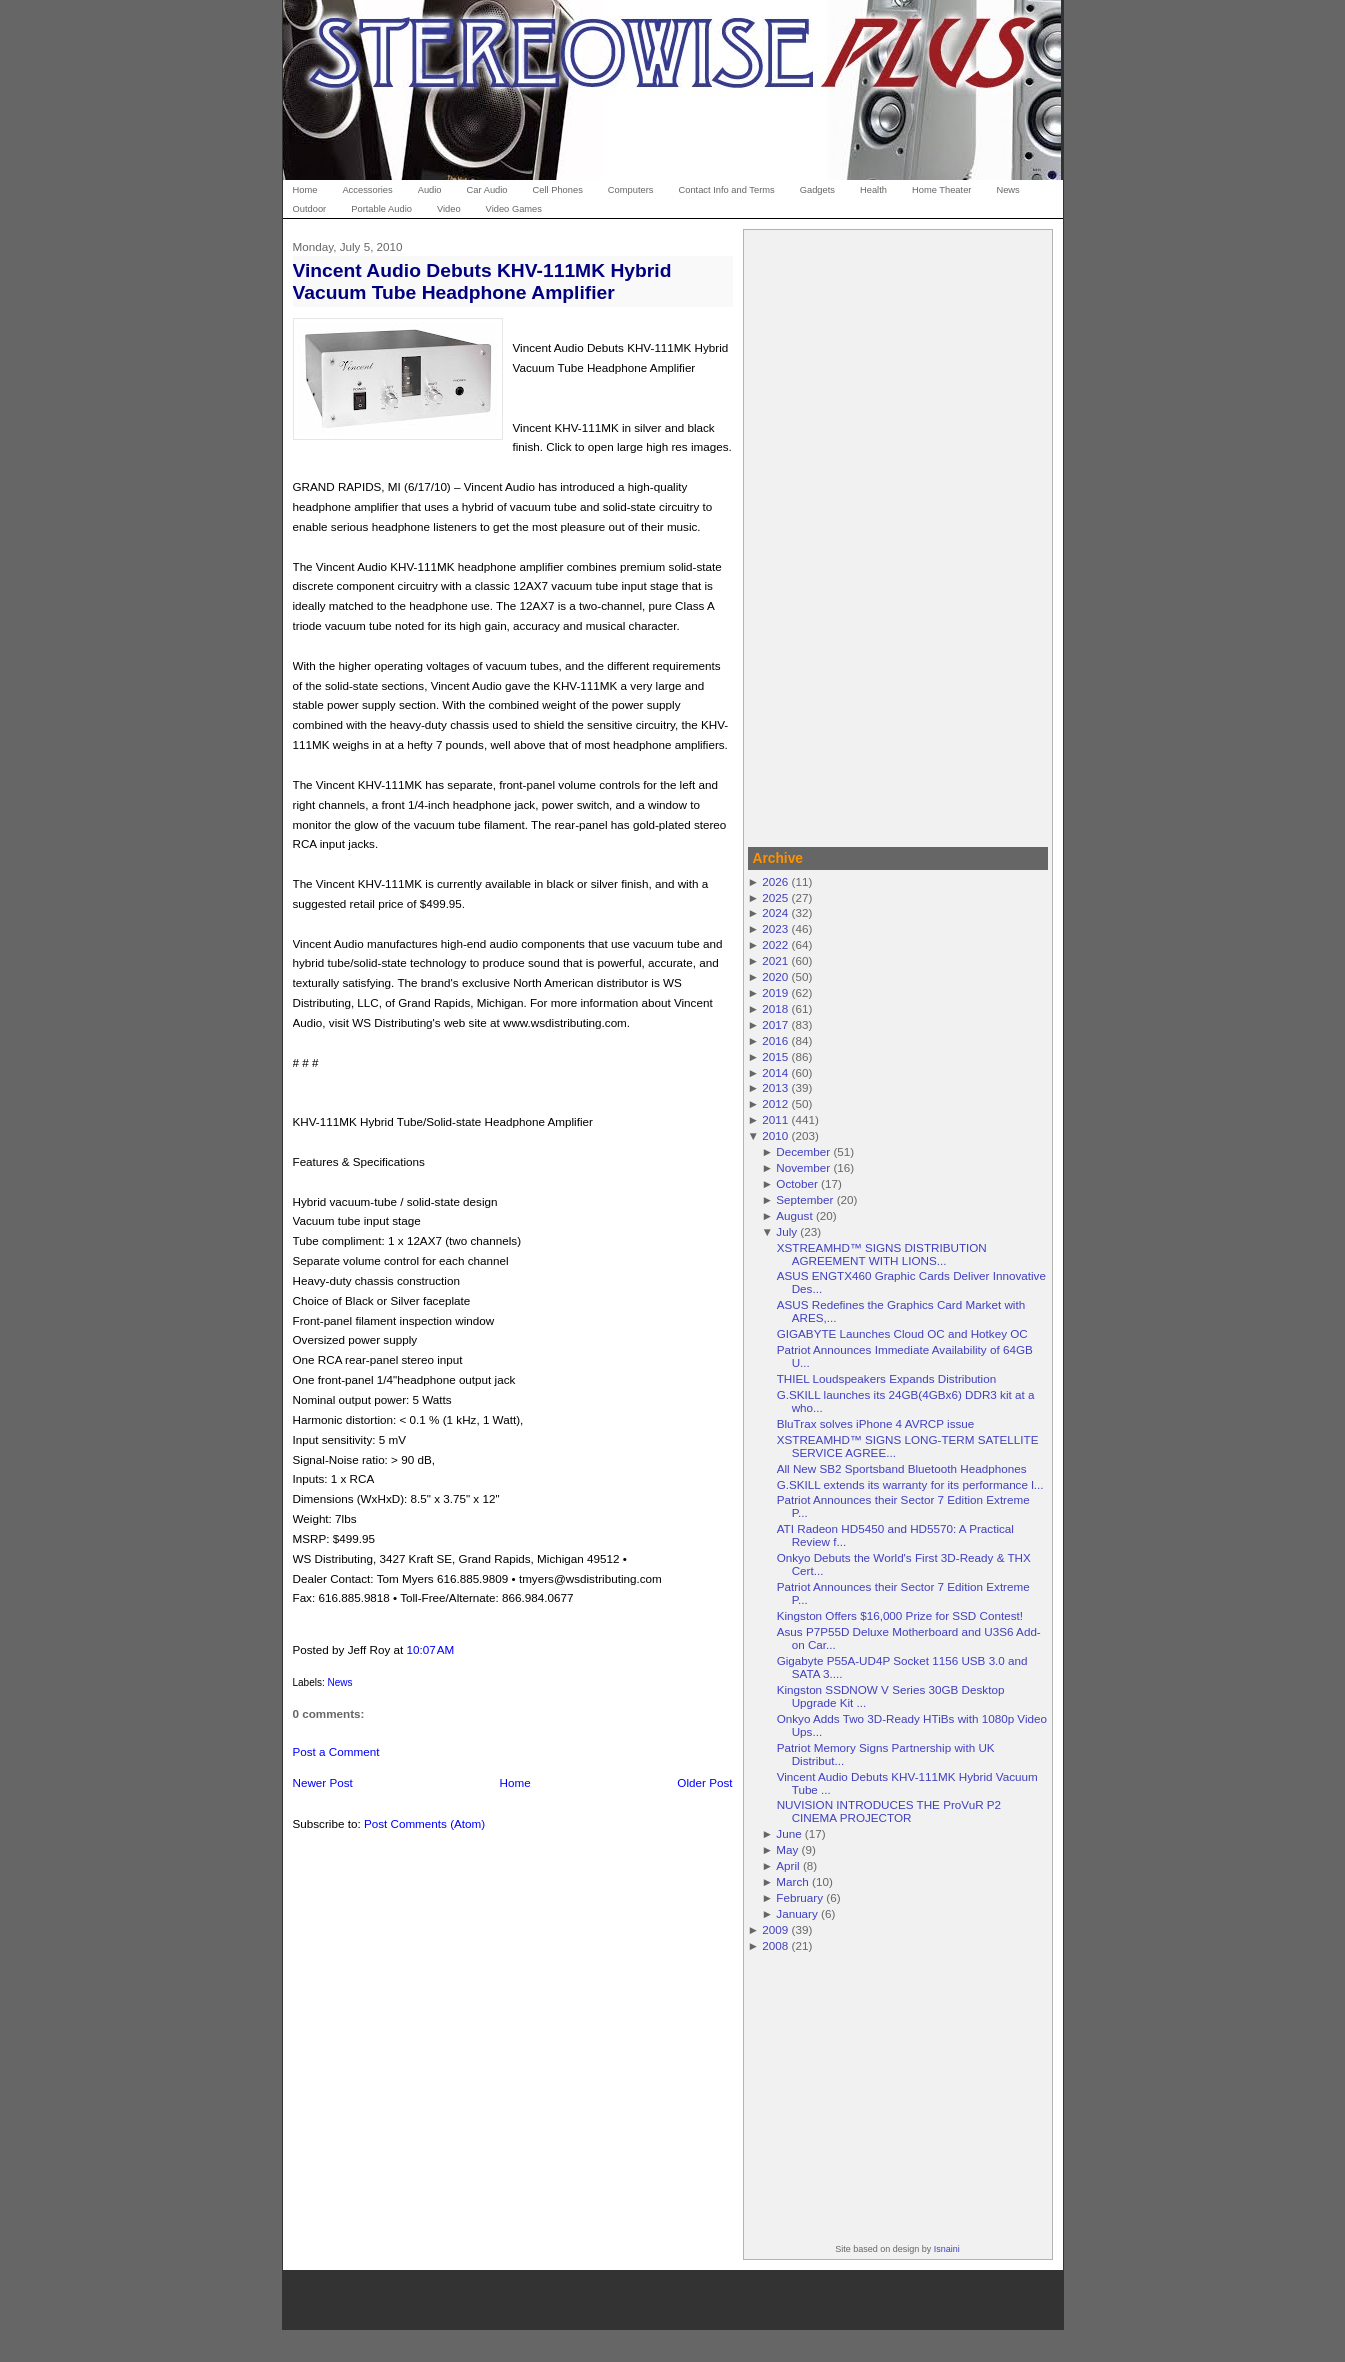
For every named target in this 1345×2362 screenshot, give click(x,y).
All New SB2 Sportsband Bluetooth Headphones (902, 1468)
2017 (775, 1024)
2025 (775, 897)
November (803, 1167)
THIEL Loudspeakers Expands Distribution (887, 1378)
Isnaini (947, 2249)
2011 (775, 1119)
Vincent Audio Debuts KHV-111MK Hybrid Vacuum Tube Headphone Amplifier (482, 281)
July (786, 1231)
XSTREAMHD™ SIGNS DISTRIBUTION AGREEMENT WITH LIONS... (882, 1254)
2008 (775, 1945)
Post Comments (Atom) (424, 1823)
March (792, 1881)
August (794, 1215)
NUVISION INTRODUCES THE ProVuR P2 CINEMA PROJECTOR (889, 1811)
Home (515, 1782)
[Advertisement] (898, 535)
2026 (775, 881)
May (787, 1849)
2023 (775, 928)
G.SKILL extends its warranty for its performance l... (910, 1484)
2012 (775, 1103)
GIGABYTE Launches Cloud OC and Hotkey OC (902, 1333)
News (340, 1682)
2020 (775, 976)
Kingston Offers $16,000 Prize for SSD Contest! (900, 1615)
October (797, 1183)
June (788, 1833)
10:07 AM (430, 1649)
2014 (775, 1072)
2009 (775, 1929)
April (787, 1865)
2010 (775, 1135)
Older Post (704, 1782)
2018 (775, 1008)
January (797, 1913)
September (804, 1199)
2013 (775, 1087)
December (803, 1151)
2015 (775, 1056)
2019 (775, 992)
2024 (775, 912)
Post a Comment (336, 1751)
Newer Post (323, 1782)
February (799, 1897)
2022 (775, 944)
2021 (775, 960)
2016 (775, 1040)
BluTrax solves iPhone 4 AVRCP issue (876, 1423)
